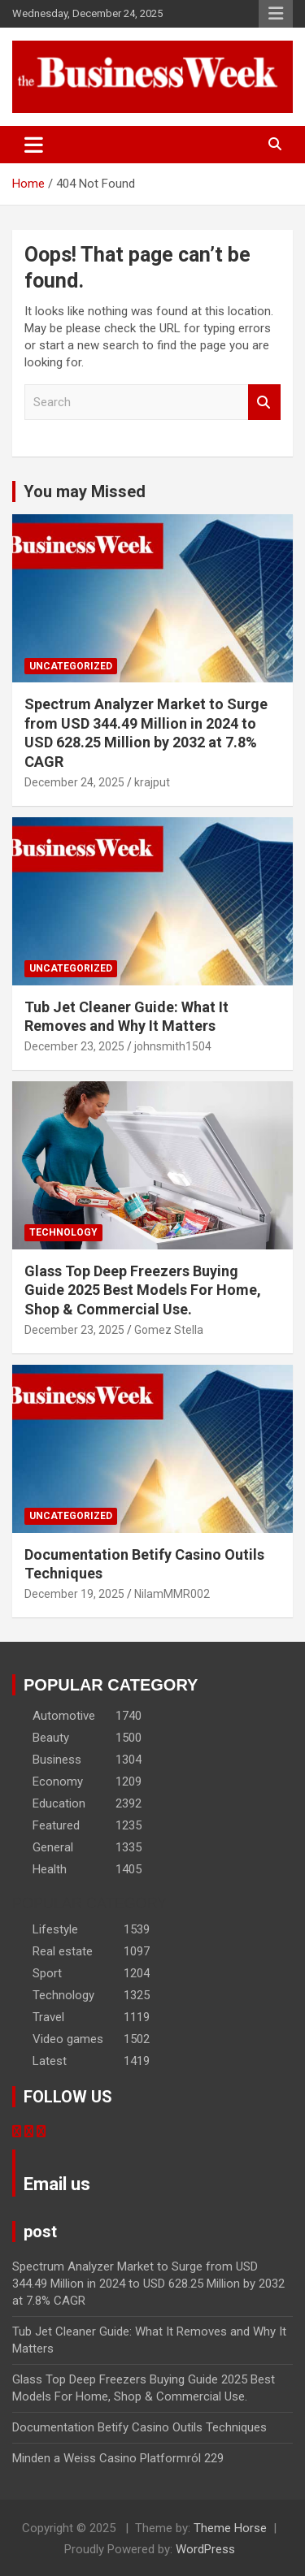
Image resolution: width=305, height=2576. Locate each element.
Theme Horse (230, 2528)
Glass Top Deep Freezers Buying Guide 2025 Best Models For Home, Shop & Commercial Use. (142, 1290)
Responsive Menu (276, 14)
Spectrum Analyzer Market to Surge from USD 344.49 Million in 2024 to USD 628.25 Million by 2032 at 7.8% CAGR (148, 2283)
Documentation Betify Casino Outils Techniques (139, 2427)
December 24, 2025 (74, 782)
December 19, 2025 (74, 1593)
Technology (63, 1232)
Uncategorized (70, 666)
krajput (152, 782)
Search (264, 402)
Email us (57, 2184)
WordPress (205, 2549)
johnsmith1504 (172, 1046)
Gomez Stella (168, 1329)
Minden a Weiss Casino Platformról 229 (118, 2458)
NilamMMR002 (172, 1593)
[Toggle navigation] (33, 144)
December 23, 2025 (74, 1046)
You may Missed (85, 491)
